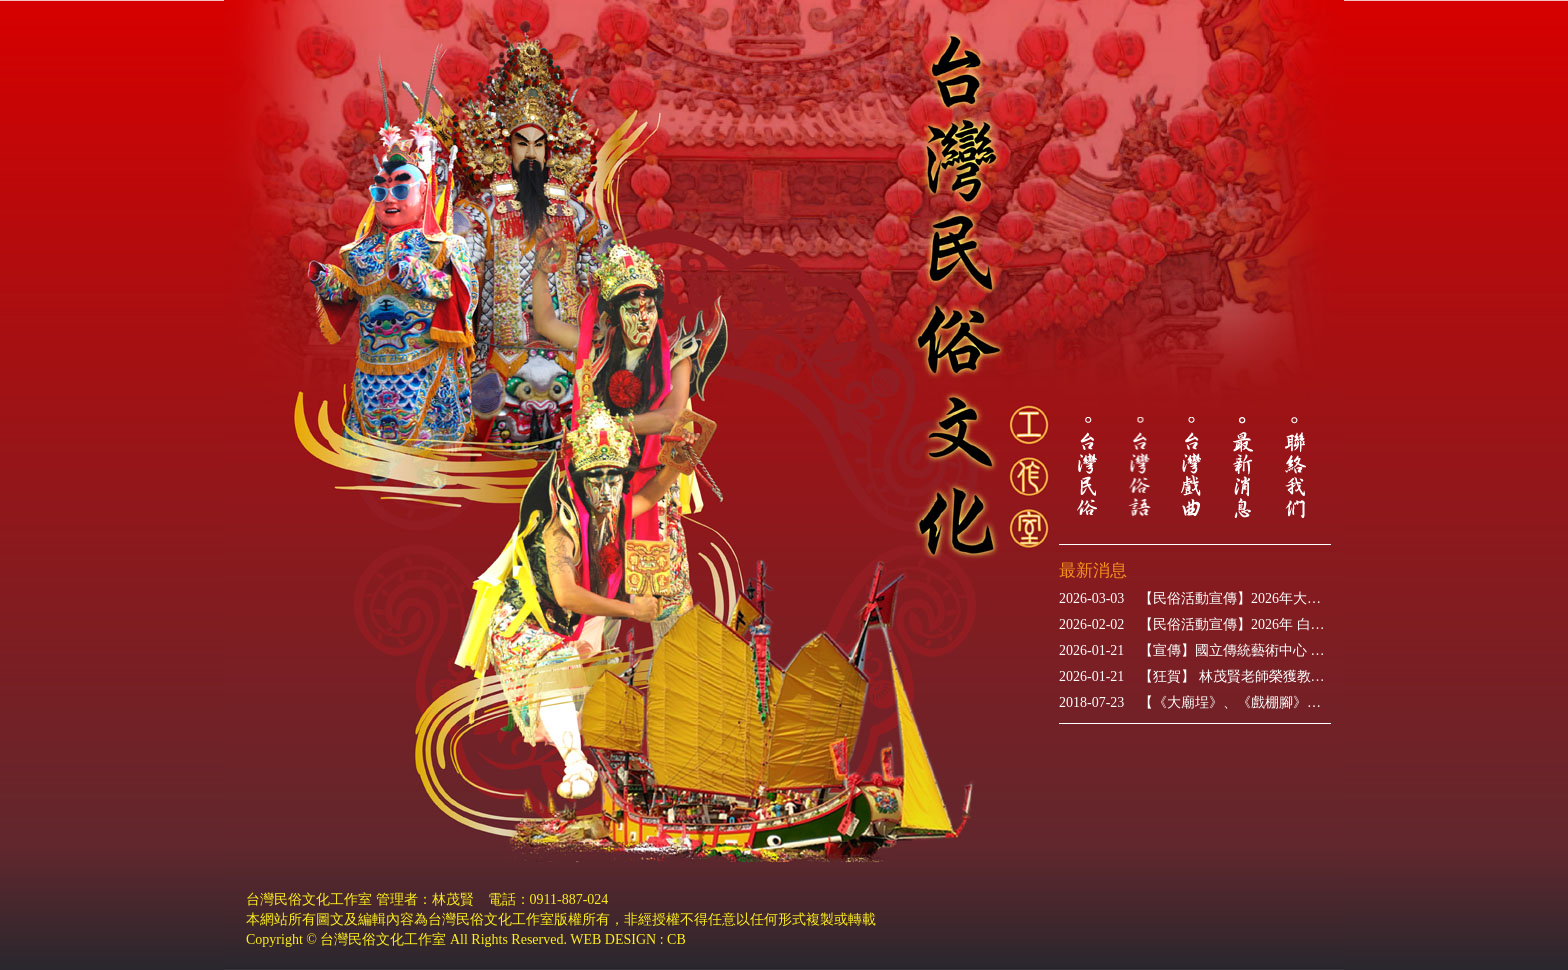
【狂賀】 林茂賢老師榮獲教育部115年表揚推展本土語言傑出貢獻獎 (1195, 677)
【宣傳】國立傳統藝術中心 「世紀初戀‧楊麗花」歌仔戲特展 (1195, 651)
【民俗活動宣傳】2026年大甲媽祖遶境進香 (1195, 599)
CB (676, 939)
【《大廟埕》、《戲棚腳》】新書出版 (1195, 703)
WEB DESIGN (613, 939)
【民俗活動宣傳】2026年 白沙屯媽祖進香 (1195, 625)
